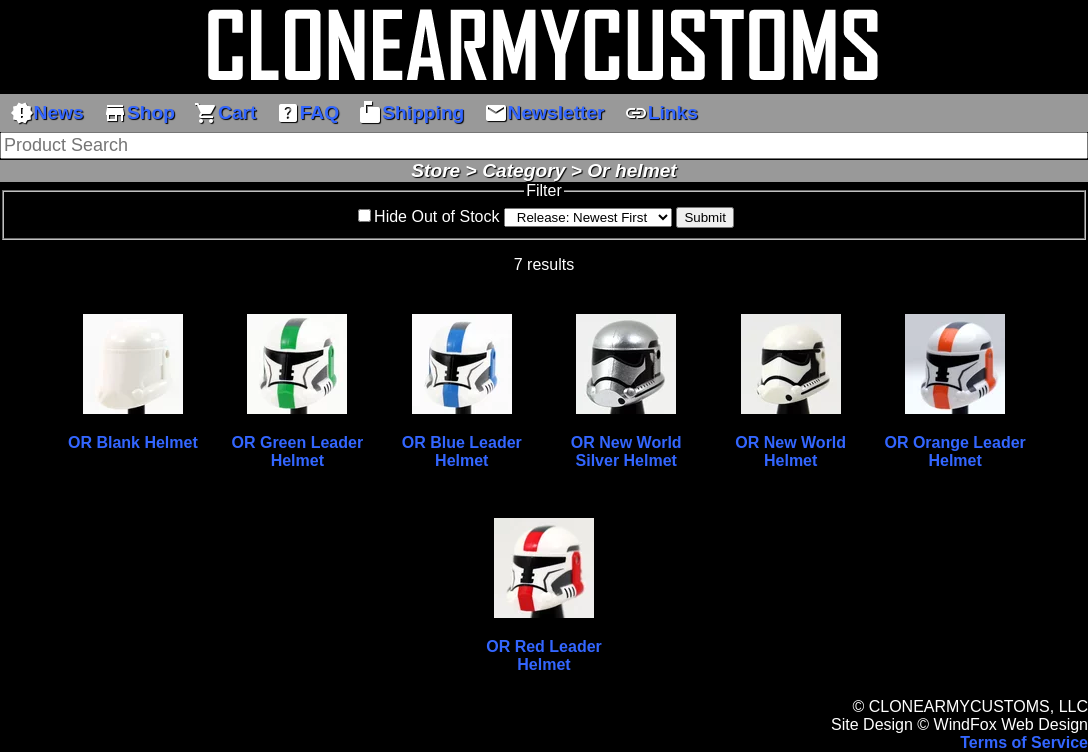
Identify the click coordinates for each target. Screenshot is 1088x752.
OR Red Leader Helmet (544, 655)
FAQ (307, 113)
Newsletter (544, 113)
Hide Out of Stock (436, 216)
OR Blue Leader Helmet (462, 451)
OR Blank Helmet (133, 442)
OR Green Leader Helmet (298, 451)
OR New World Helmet (790, 451)
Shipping (411, 113)
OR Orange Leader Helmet (954, 451)
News (47, 113)
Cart (225, 113)
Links (661, 113)
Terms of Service (1024, 742)
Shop (139, 113)
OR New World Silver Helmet (626, 451)
